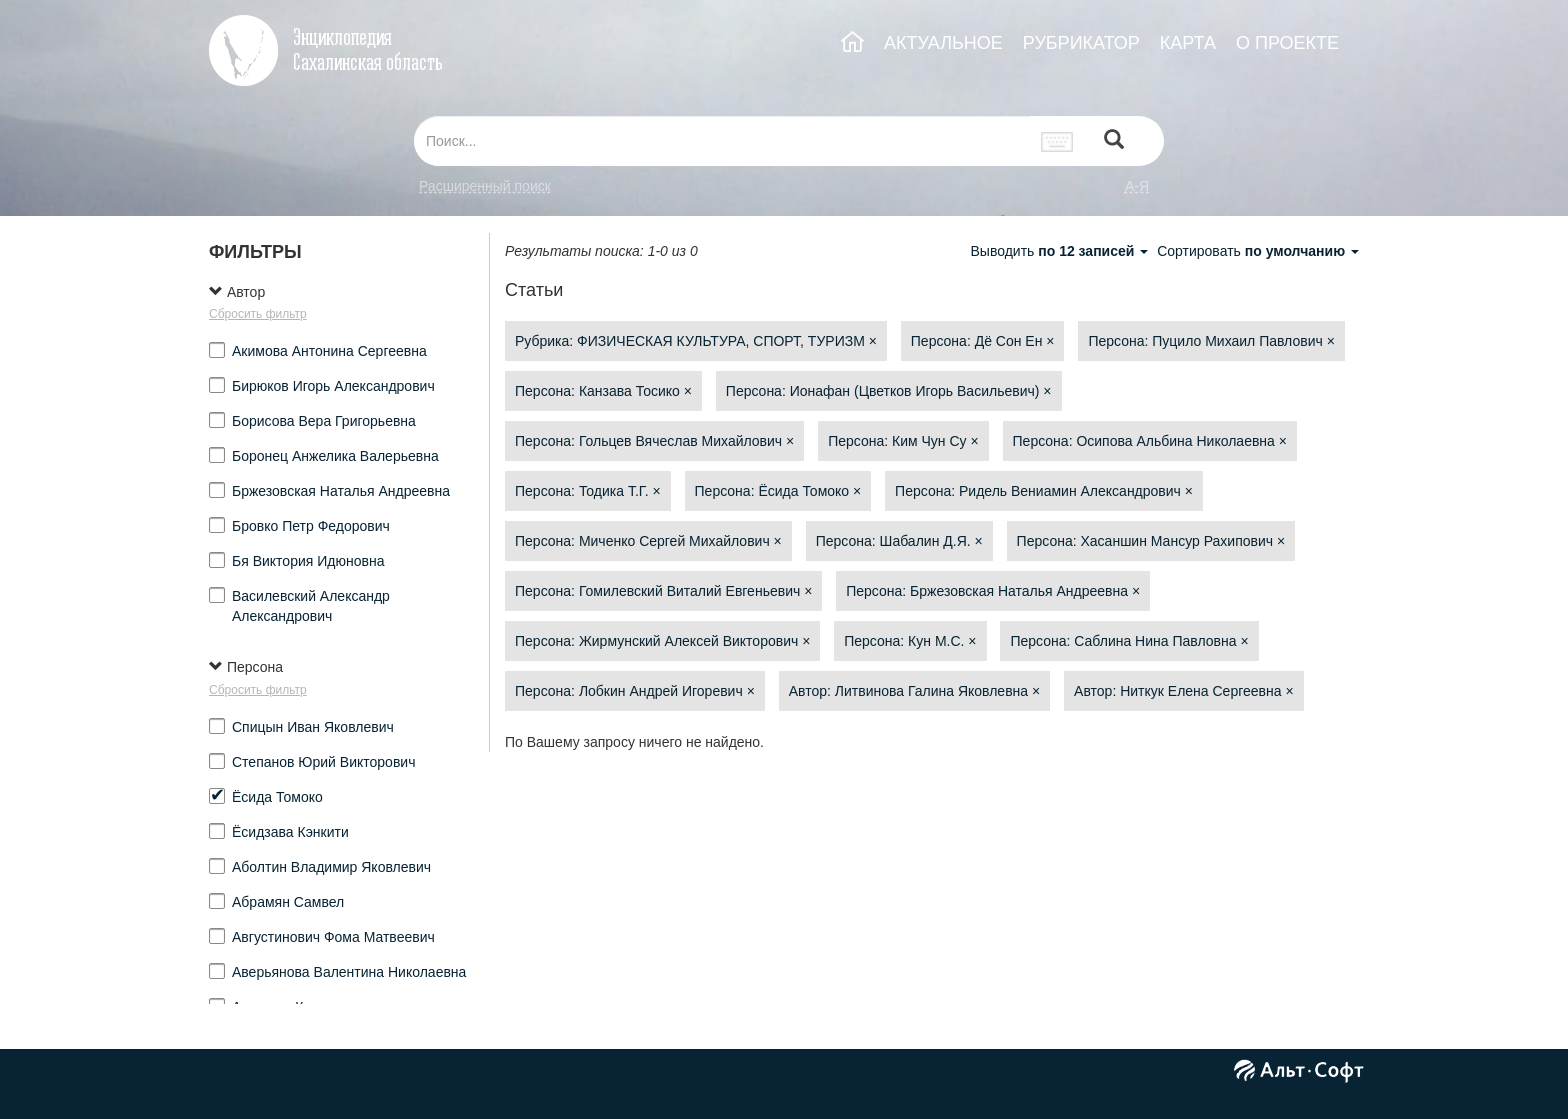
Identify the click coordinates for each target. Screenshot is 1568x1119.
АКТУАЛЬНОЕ (943, 43)
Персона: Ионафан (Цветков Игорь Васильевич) (889, 391)
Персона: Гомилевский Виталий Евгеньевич (663, 591)
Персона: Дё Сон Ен (983, 341)
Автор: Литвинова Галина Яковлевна (915, 691)
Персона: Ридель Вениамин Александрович (1044, 491)
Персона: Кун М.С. (910, 641)
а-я (1137, 186)
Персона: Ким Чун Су (903, 441)
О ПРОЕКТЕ (1287, 43)
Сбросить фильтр (258, 314)
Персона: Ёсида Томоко (778, 491)
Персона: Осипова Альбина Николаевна (1150, 441)
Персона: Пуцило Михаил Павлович (1211, 341)
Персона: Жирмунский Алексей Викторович (662, 641)
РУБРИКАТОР (1081, 43)
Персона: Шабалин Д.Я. (899, 541)
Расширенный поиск (485, 186)
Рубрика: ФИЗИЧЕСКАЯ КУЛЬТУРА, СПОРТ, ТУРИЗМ (696, 341)
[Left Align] (1114, 141)
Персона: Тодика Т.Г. (588, 491)
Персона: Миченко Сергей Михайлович (648, 541)
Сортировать (1258, 251)
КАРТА (1188, 43)
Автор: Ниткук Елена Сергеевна (1184, 691)
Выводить (1061, 251)
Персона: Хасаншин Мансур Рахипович (1151, 541)
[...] (722, 141)
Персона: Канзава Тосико (603, 391)
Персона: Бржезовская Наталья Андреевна (993, 591)
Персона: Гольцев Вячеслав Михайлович (654, 441)
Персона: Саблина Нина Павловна (1129, 641)
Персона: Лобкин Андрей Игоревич (635, 691)
